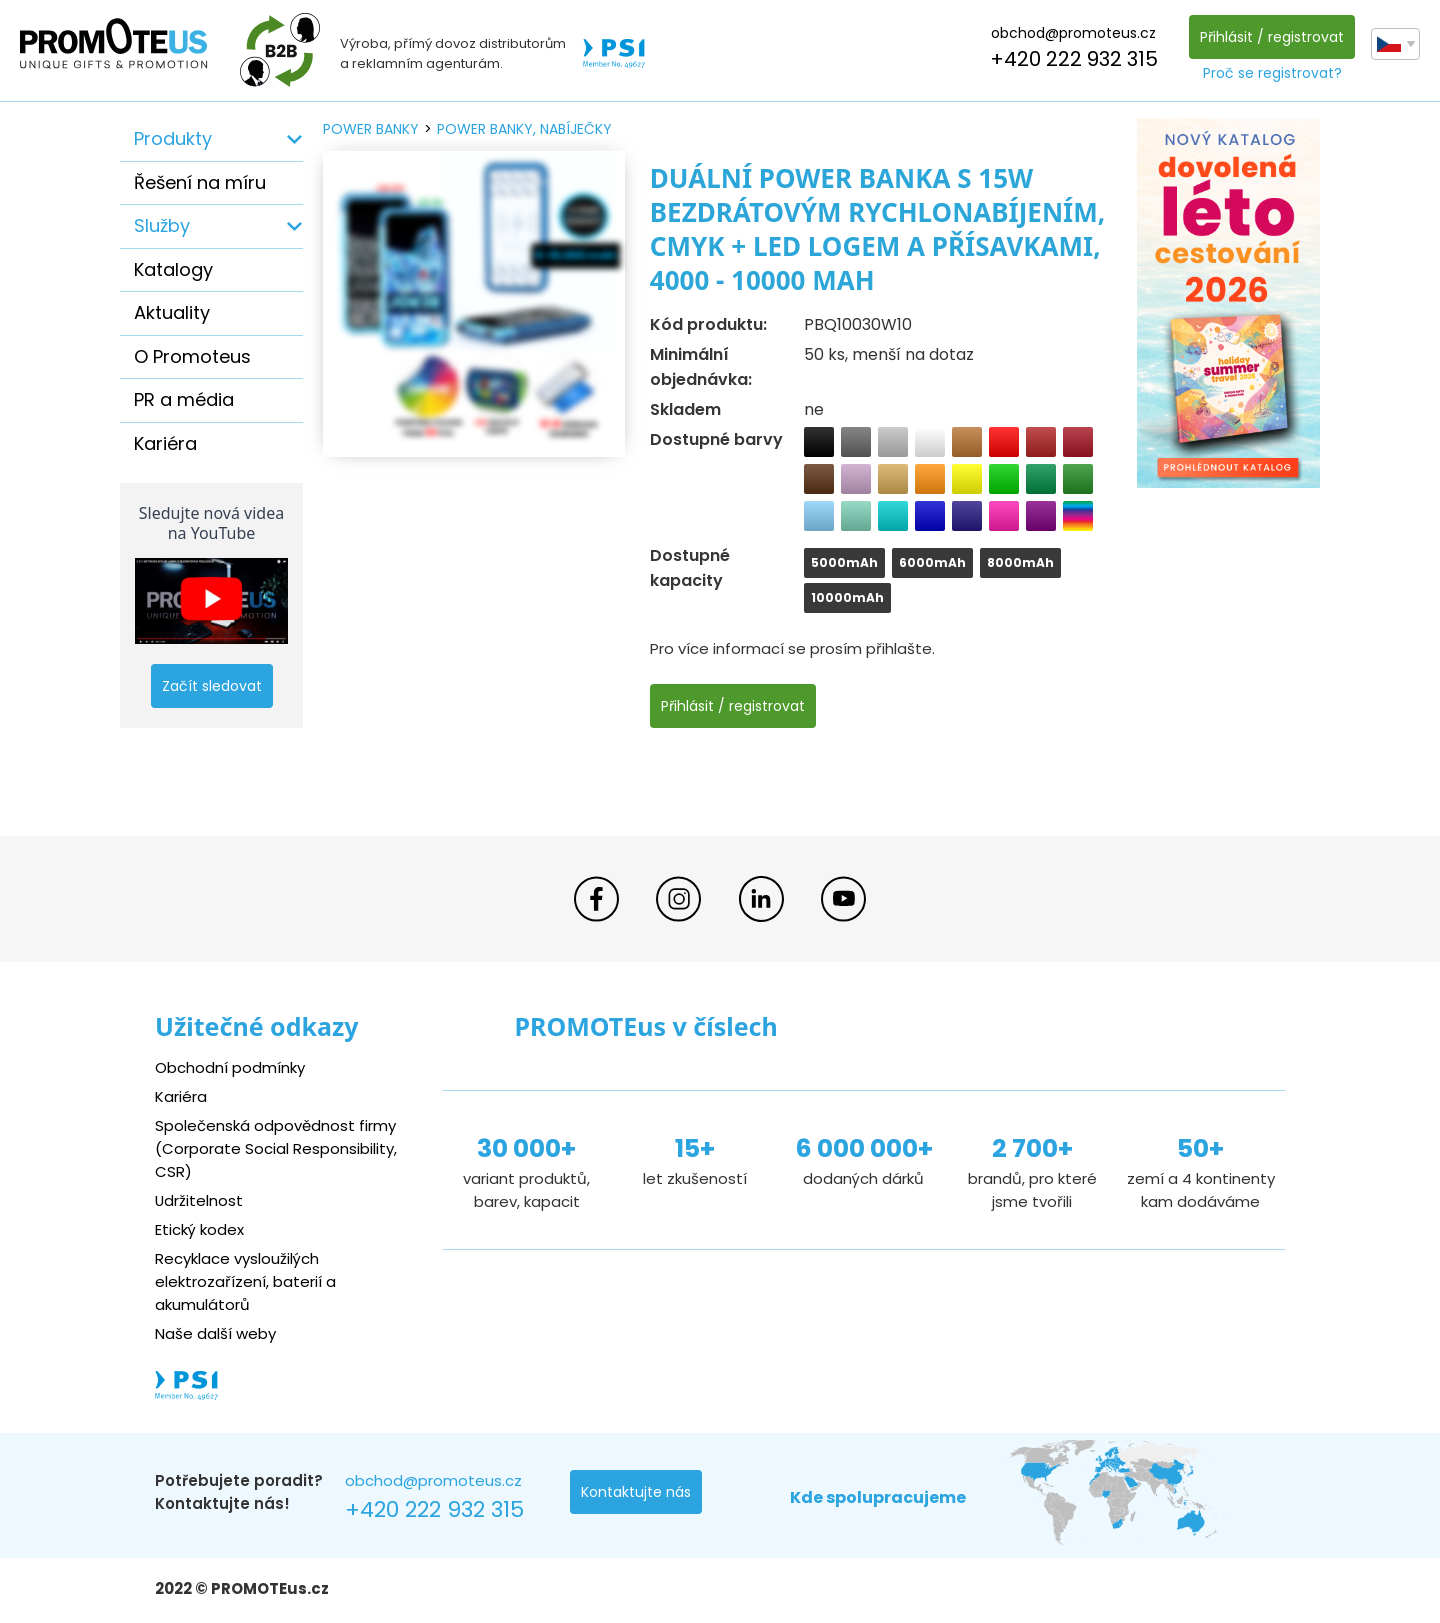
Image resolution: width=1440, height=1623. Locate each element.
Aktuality (172, 312)
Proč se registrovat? (1272, 73)
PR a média (184, 399)
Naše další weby (215, 1333)
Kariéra (165, 443)
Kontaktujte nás (636, 1492)
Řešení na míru (200, 182)
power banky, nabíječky (524, 129)
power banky (371, 129)
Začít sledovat (212, 686)
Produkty (173, 138)
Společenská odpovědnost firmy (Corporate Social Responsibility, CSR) (276, 1148)
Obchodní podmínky (230, 1067)
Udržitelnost (199, 1200)
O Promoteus (192, 356)
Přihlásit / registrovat (1272, 37)
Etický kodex (199, 1229)
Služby (162, 225)
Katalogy (173, 269)
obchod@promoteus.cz (1073, 33)
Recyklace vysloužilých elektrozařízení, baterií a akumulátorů (245, 1281)
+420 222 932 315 (1074, 59)
